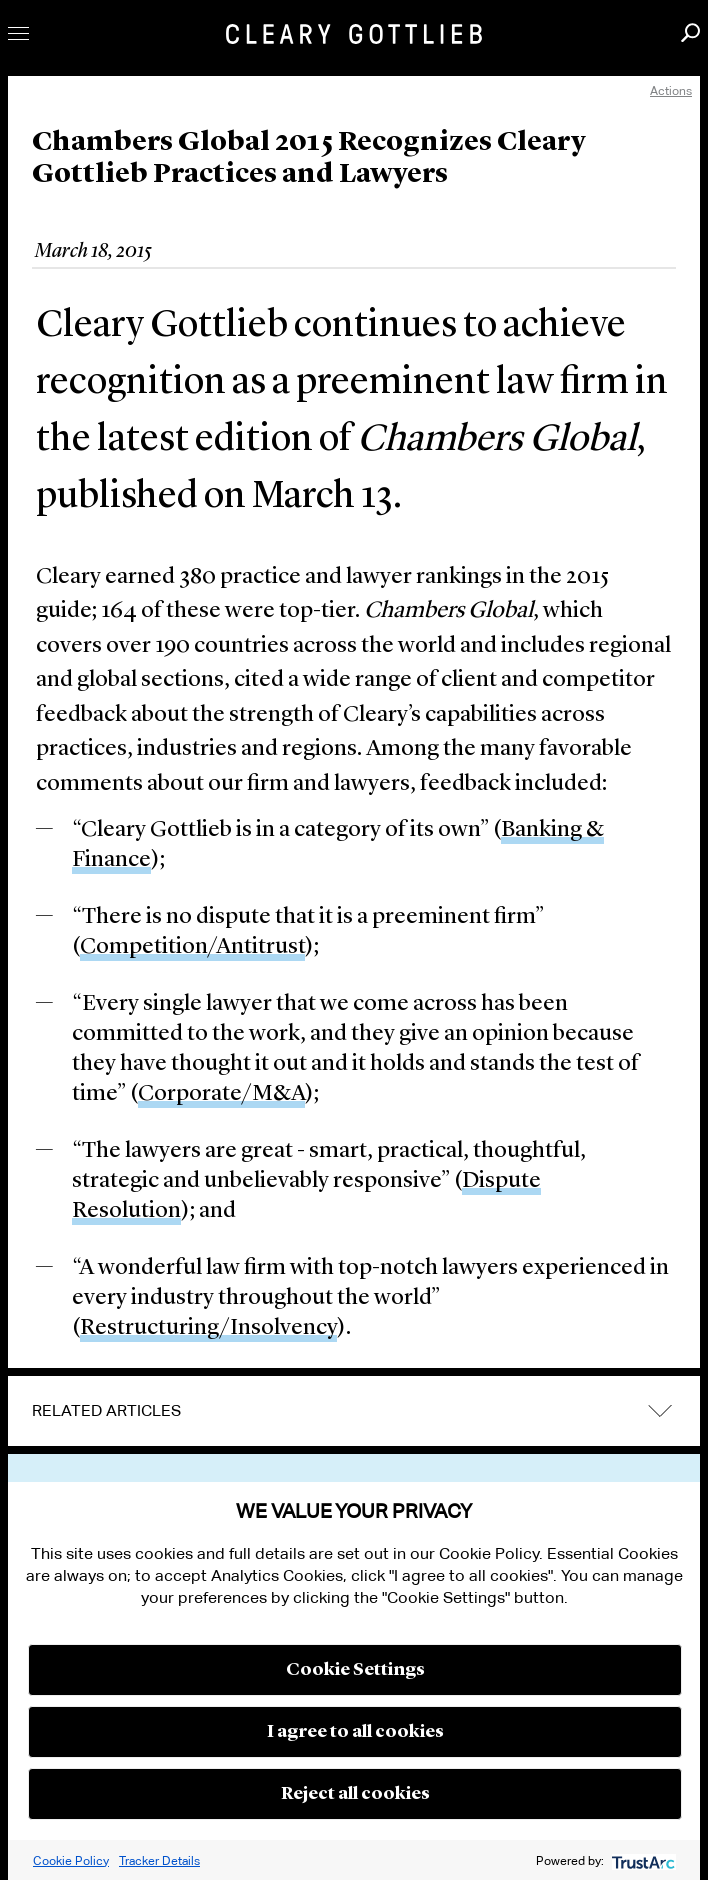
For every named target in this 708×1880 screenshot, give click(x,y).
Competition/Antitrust (192, 947)
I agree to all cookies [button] (355, 1732)
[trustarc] (641, 1860)
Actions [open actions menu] (671, 90)
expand (660, 1411)
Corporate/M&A (221, 1094)
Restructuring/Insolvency (208, 1328)
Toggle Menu (18, 33)
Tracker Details (159, 1860)
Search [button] (690, 32)
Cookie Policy (71, 1860)
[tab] (354, 1411)
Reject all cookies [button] (355, 1794)
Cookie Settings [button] (355, 1670)
